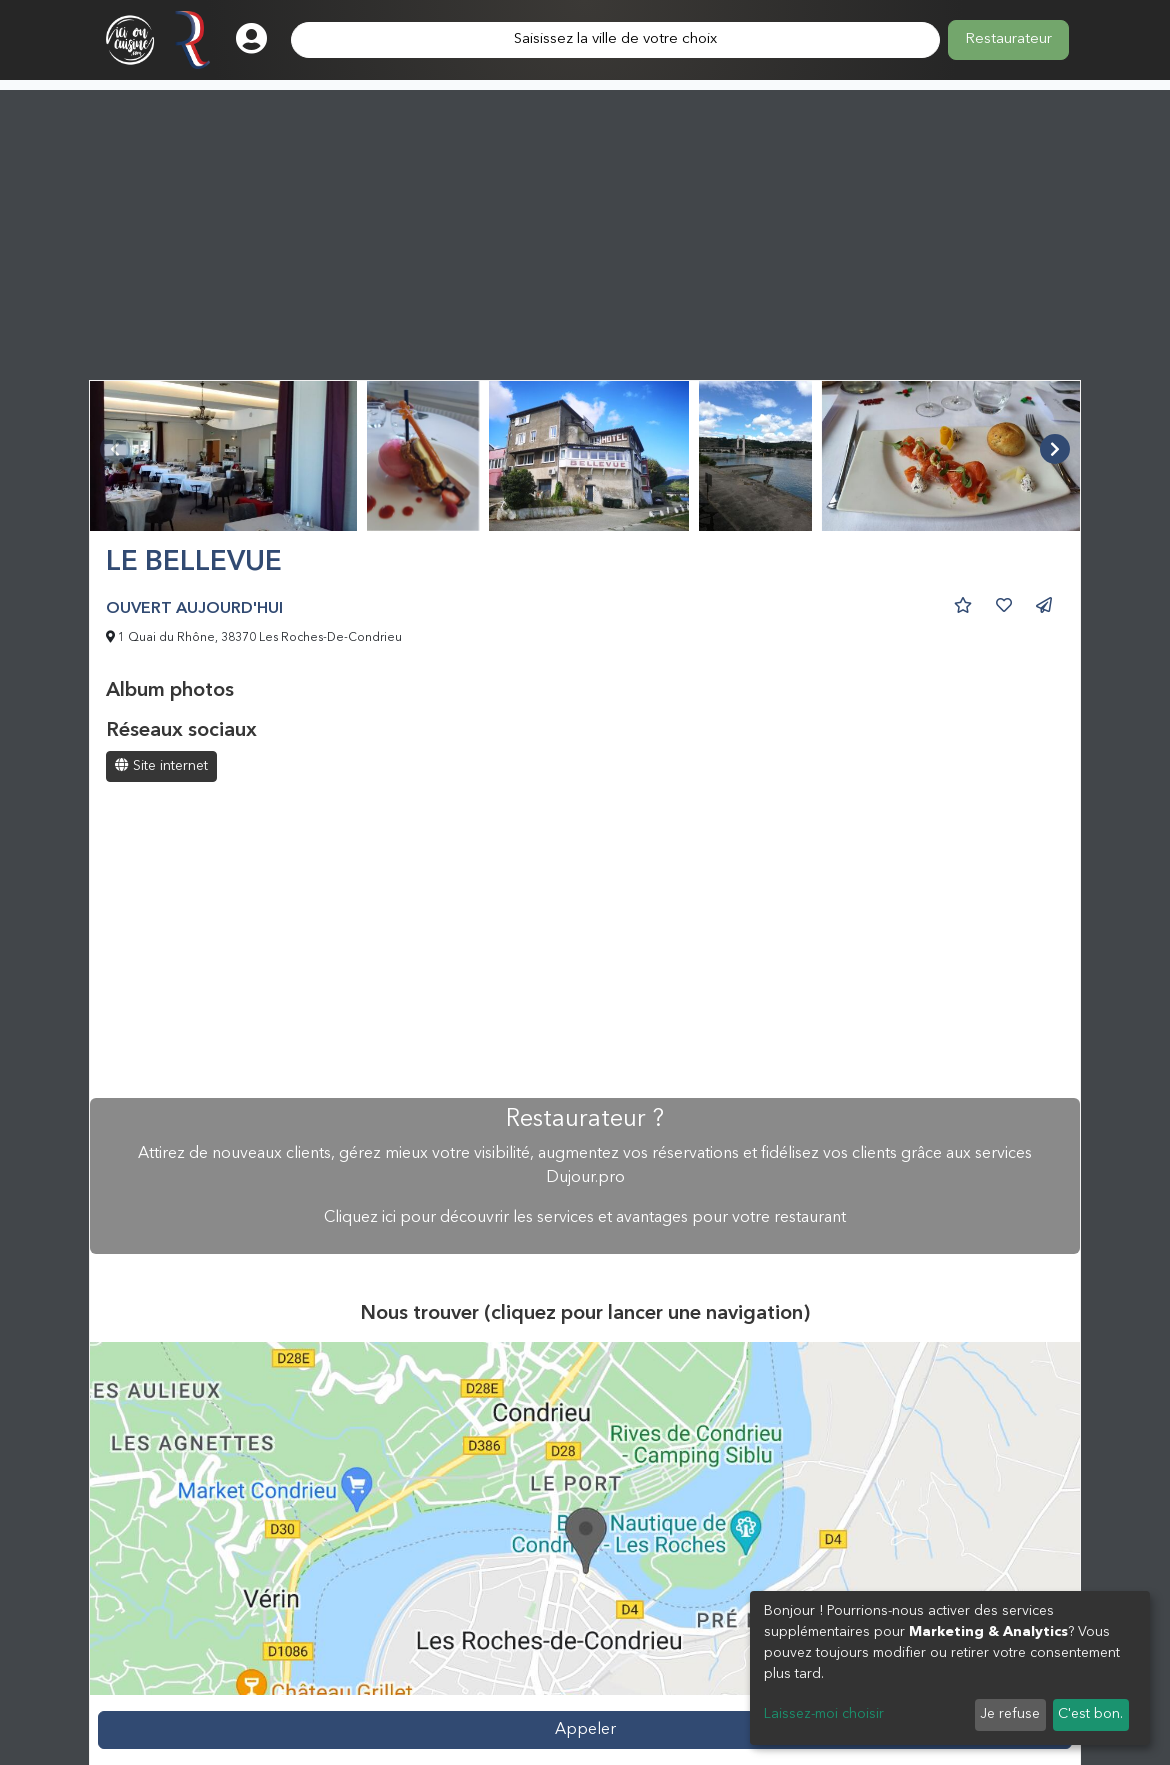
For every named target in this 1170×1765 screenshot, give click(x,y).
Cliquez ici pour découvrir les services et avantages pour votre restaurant (585, 1218)
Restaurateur (1008, 39)
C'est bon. (1090, 1714)
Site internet (161, 765)
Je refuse (1010, 1714)
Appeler (585, 1730)
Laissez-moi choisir (824, 1714)
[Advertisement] (585, 230)
